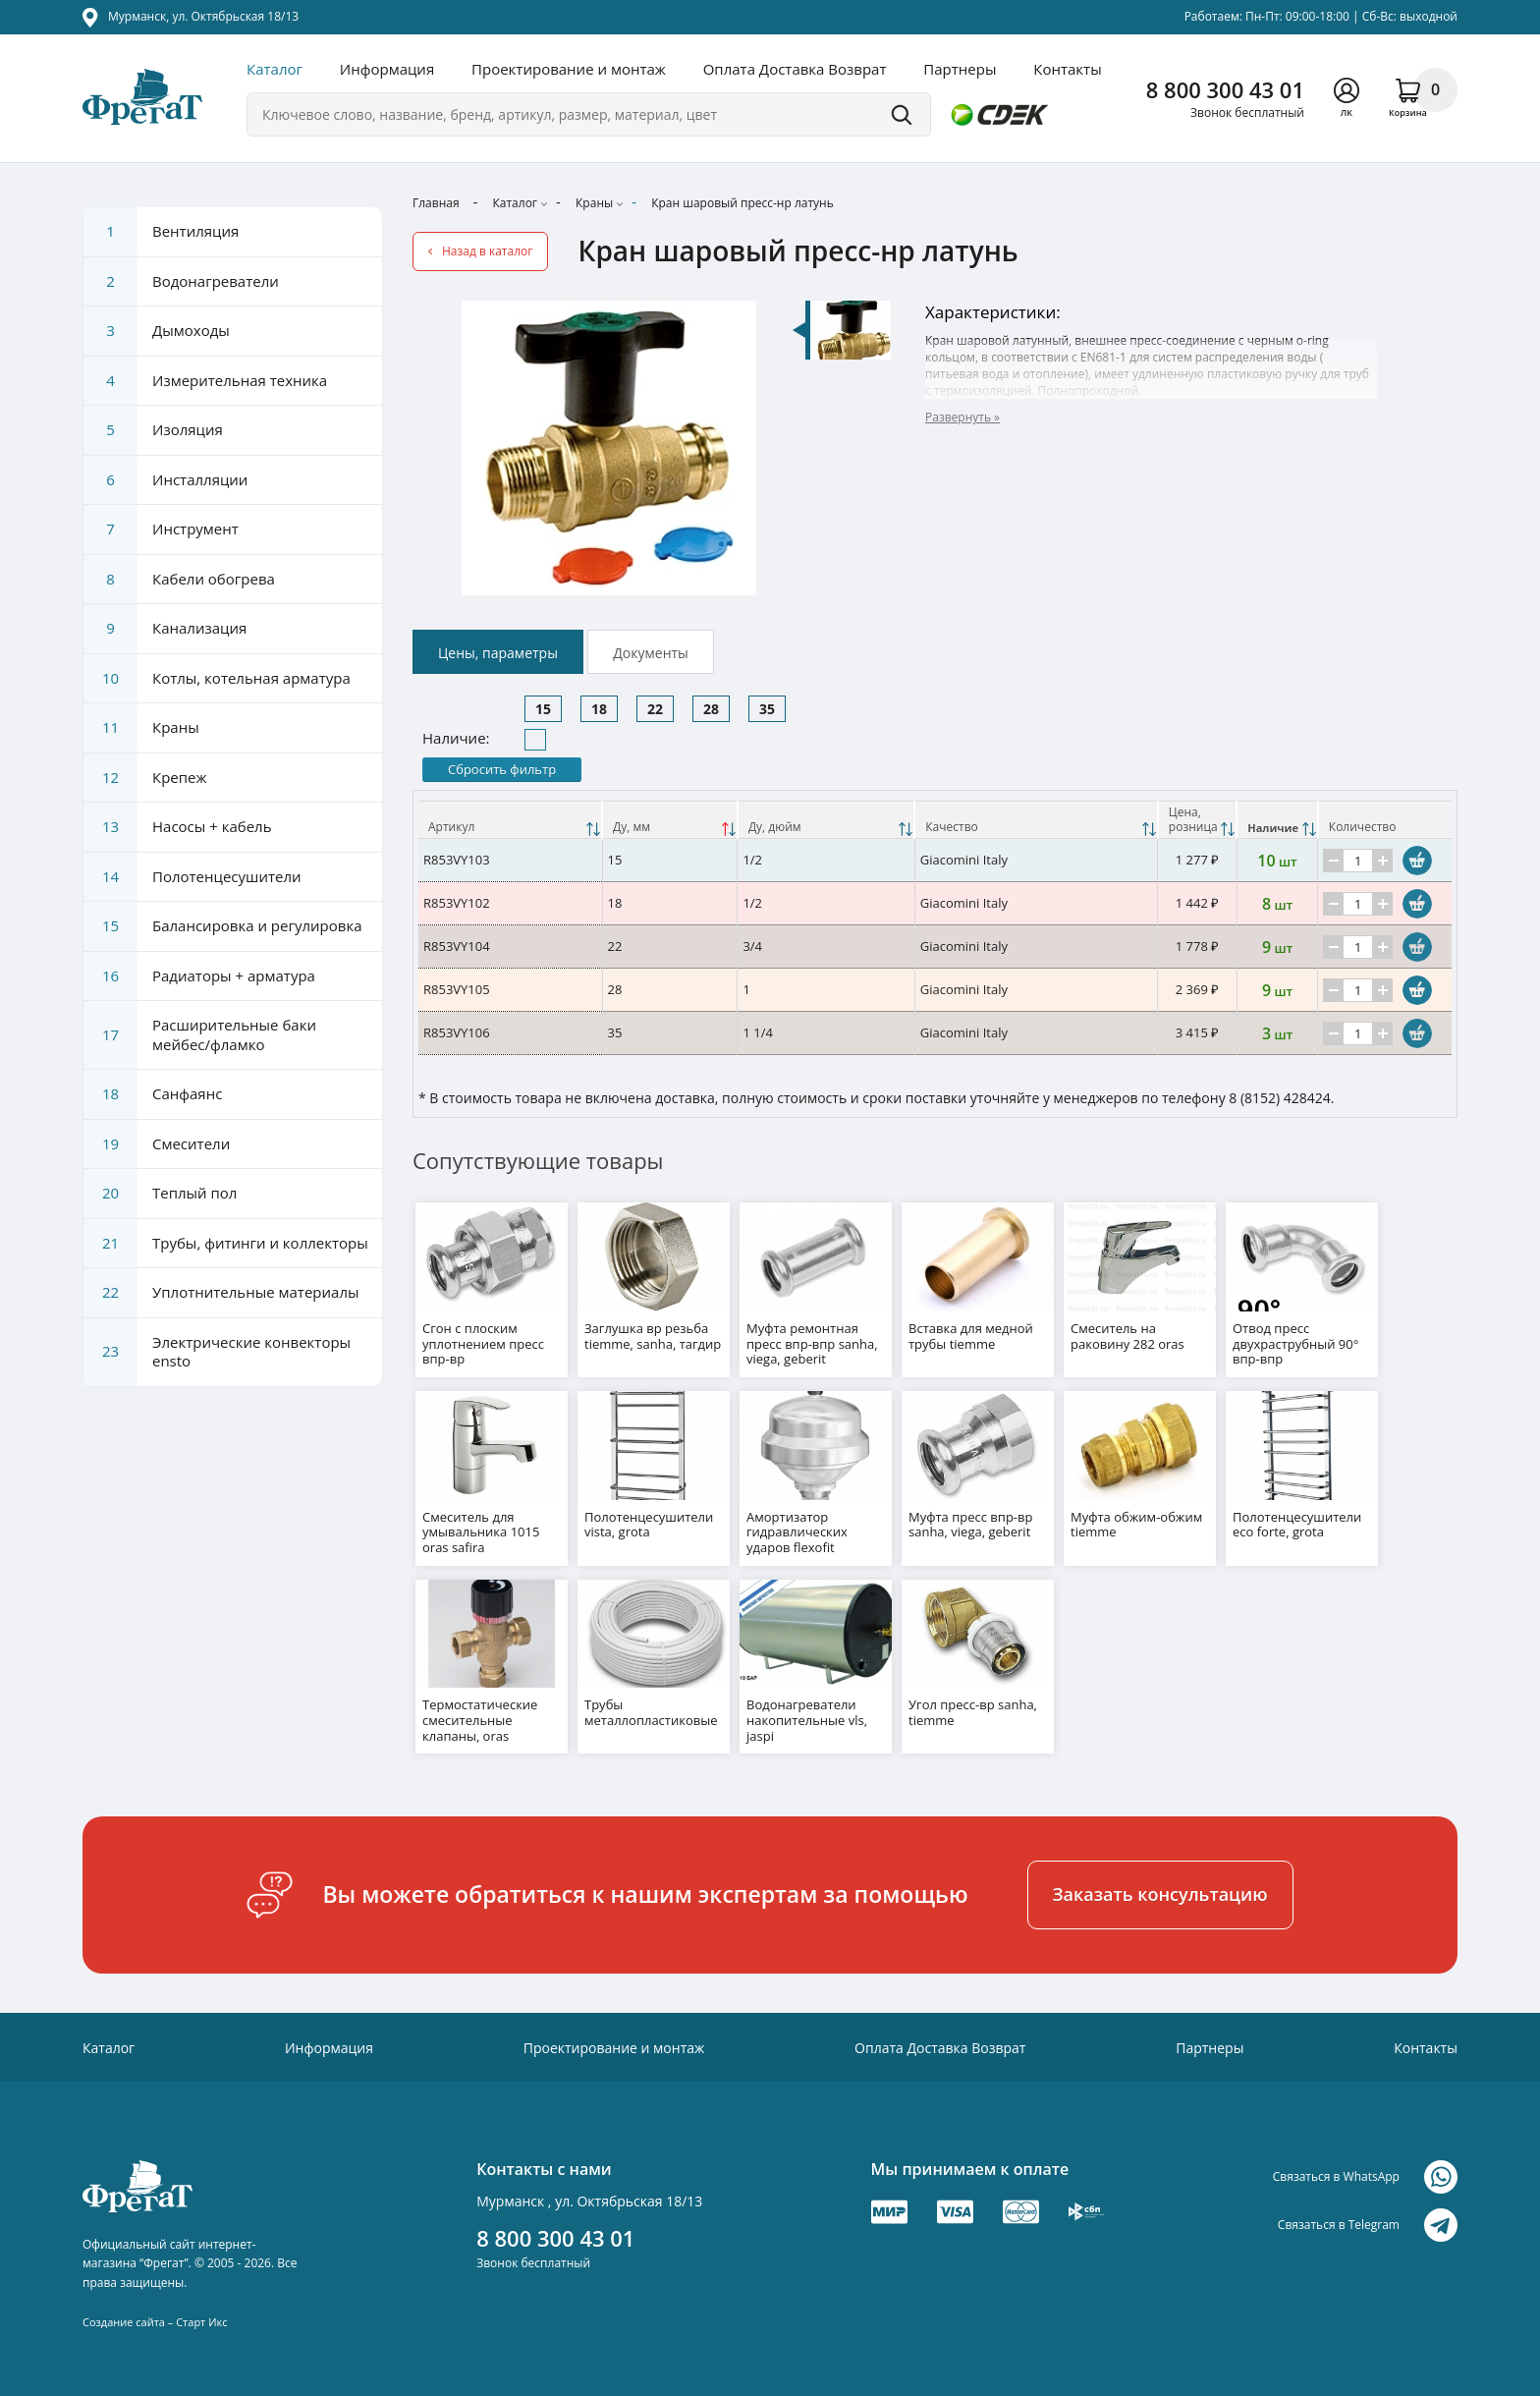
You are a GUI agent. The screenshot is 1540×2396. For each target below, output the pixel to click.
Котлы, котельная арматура (217, 678)
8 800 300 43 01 (1225, 89)
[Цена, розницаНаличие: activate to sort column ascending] (1197, 820)
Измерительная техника (205, 381)
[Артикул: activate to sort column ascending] (510, 820)
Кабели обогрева (179, 579)
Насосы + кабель (177, 827)
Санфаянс (152, 1094)
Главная (436, 203)
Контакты (1067, 69)
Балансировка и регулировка (222, 926)
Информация (387, 69)
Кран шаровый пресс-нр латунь (742, 203)
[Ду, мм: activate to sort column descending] (670, 820)
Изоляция (153, 430)
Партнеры (959, 69)
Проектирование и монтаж (568, 69)
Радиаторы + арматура (199, 976)
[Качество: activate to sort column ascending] (1036, 820)
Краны (594, 203)
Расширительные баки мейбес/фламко (199, 1035)
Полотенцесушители (192, 877)
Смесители (156, 1144)
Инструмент (161, 529)
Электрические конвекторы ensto (217, 1352)
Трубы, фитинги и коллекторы (225, 1243)
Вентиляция (161, 231)
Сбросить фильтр (502, 769)
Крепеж (145, 778)
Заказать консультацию (1160, 1883)
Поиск (901, 114)
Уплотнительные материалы (220, 1292)
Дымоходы (156, 331)
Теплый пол (160, 1193)
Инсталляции (165, 480)
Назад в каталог (487, 251)
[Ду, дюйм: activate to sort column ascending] (826, 820)
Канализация (165, 628)
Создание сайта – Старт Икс (154, 2310)
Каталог (274, 69)
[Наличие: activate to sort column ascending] (1277, 820)
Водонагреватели (181, 281)
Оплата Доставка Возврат (795, 69)
